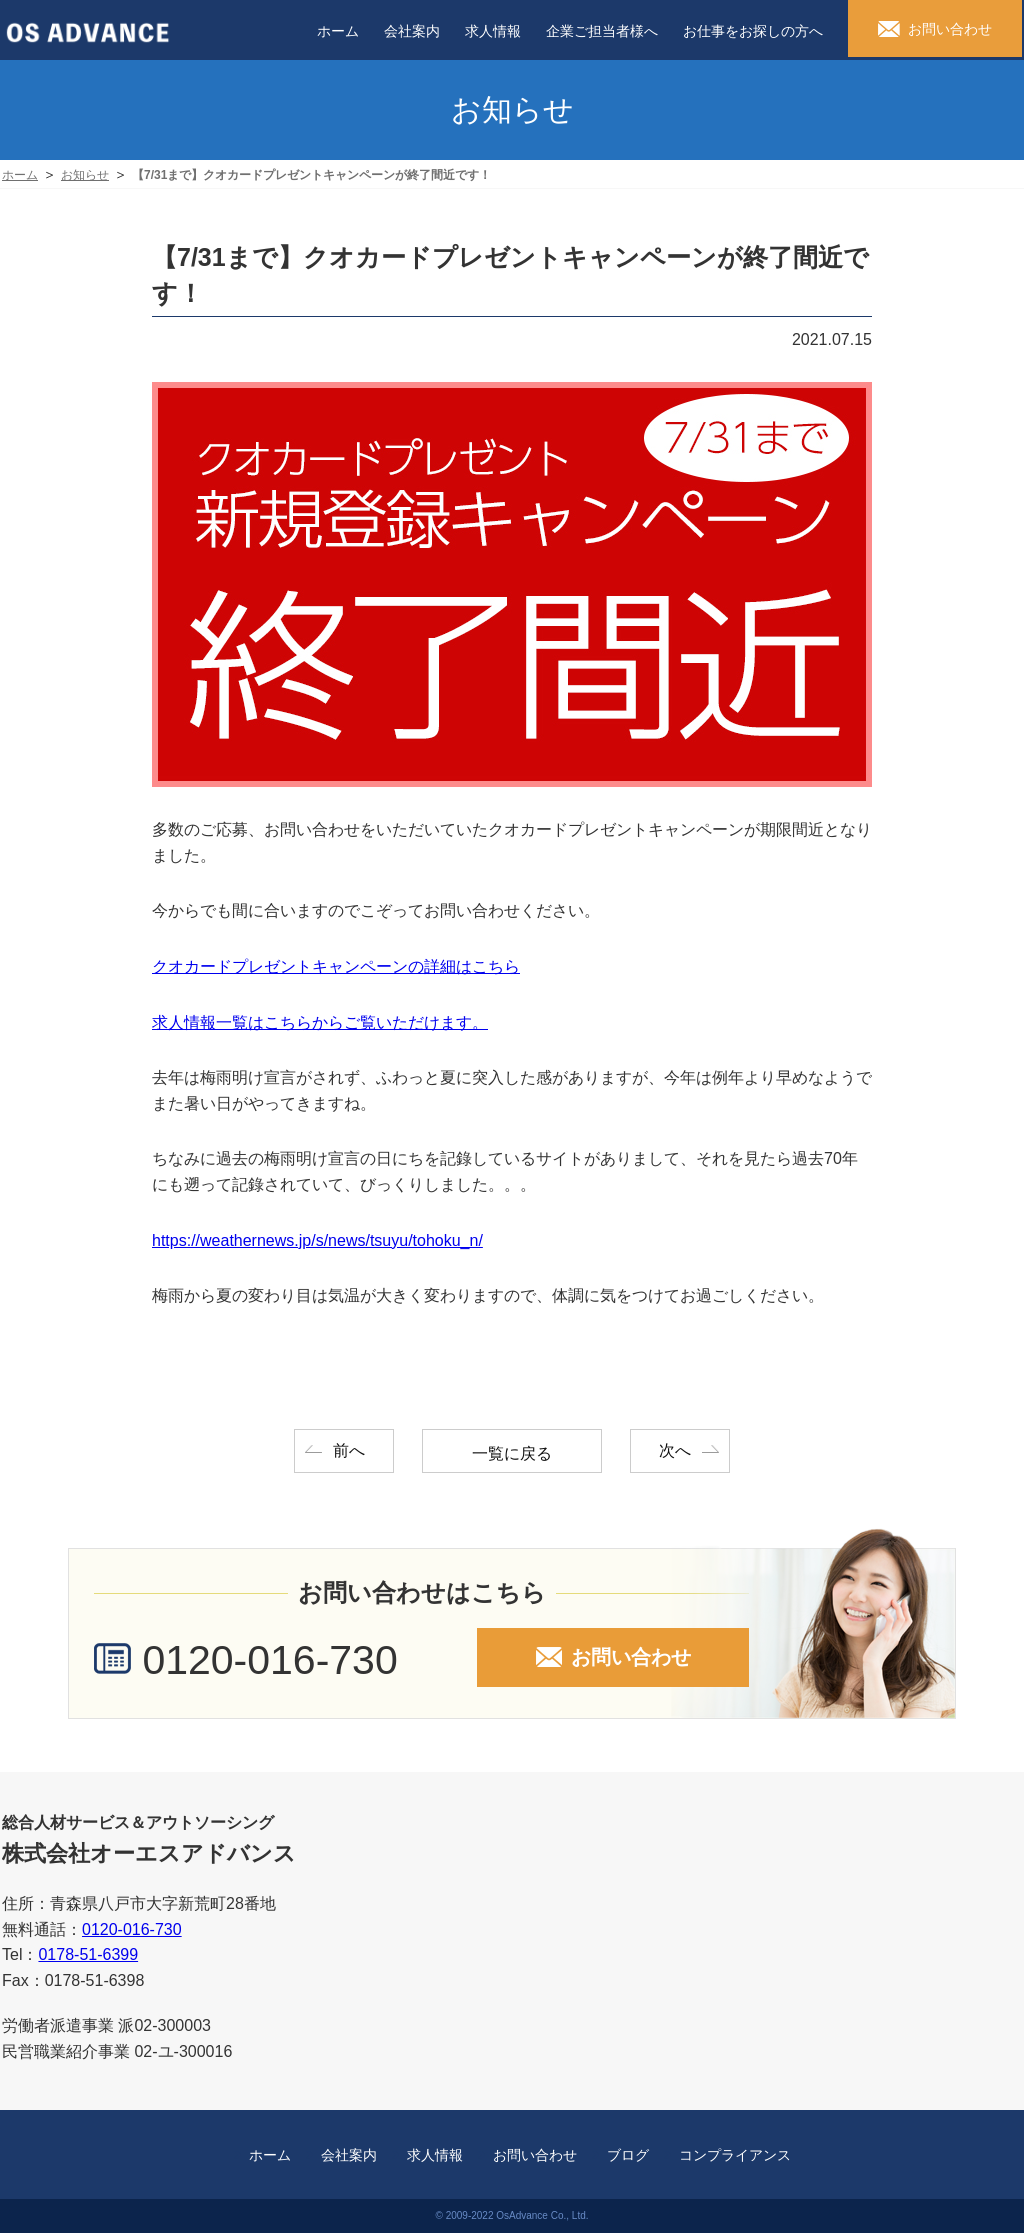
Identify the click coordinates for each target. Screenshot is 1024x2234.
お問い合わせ (535, 2156)
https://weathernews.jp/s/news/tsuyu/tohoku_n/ (317, 1240)
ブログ (628, 2156)
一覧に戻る (512, 1453)
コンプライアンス (735, 2156)
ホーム (270, 2156)
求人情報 (435, 2156)
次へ (678, 1450)
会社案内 (349, 2156)
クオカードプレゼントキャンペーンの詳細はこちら (336, 966)
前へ (346, 1450)
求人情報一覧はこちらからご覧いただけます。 (320, 1022)
